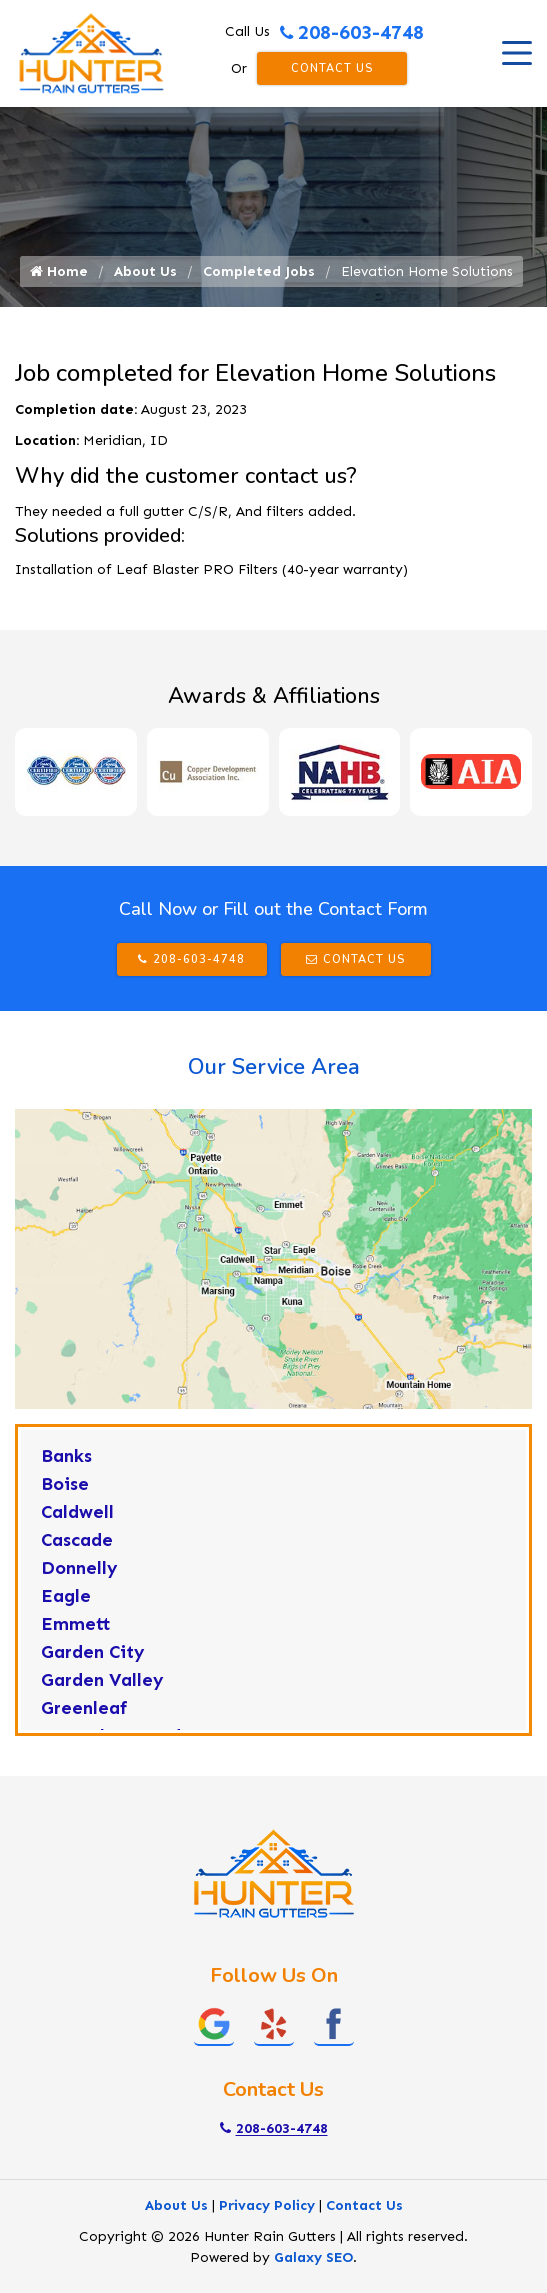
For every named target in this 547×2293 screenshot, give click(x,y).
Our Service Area (274, 1067)
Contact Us (332, 68)
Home (59, 271)
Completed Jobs (259, 271)
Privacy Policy (267, 2205)
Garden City (93, 1652)
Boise (65, 1484)
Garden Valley (102, 1680)
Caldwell (77, 1512)
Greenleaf (84, 1708)
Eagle (66, 1596)
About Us (145, 271)
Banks (66, 1456)
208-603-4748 (352, 32)
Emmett (76, 1624)
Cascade (77, 1540)
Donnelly (79, 1568)
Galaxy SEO (313, 2257)
